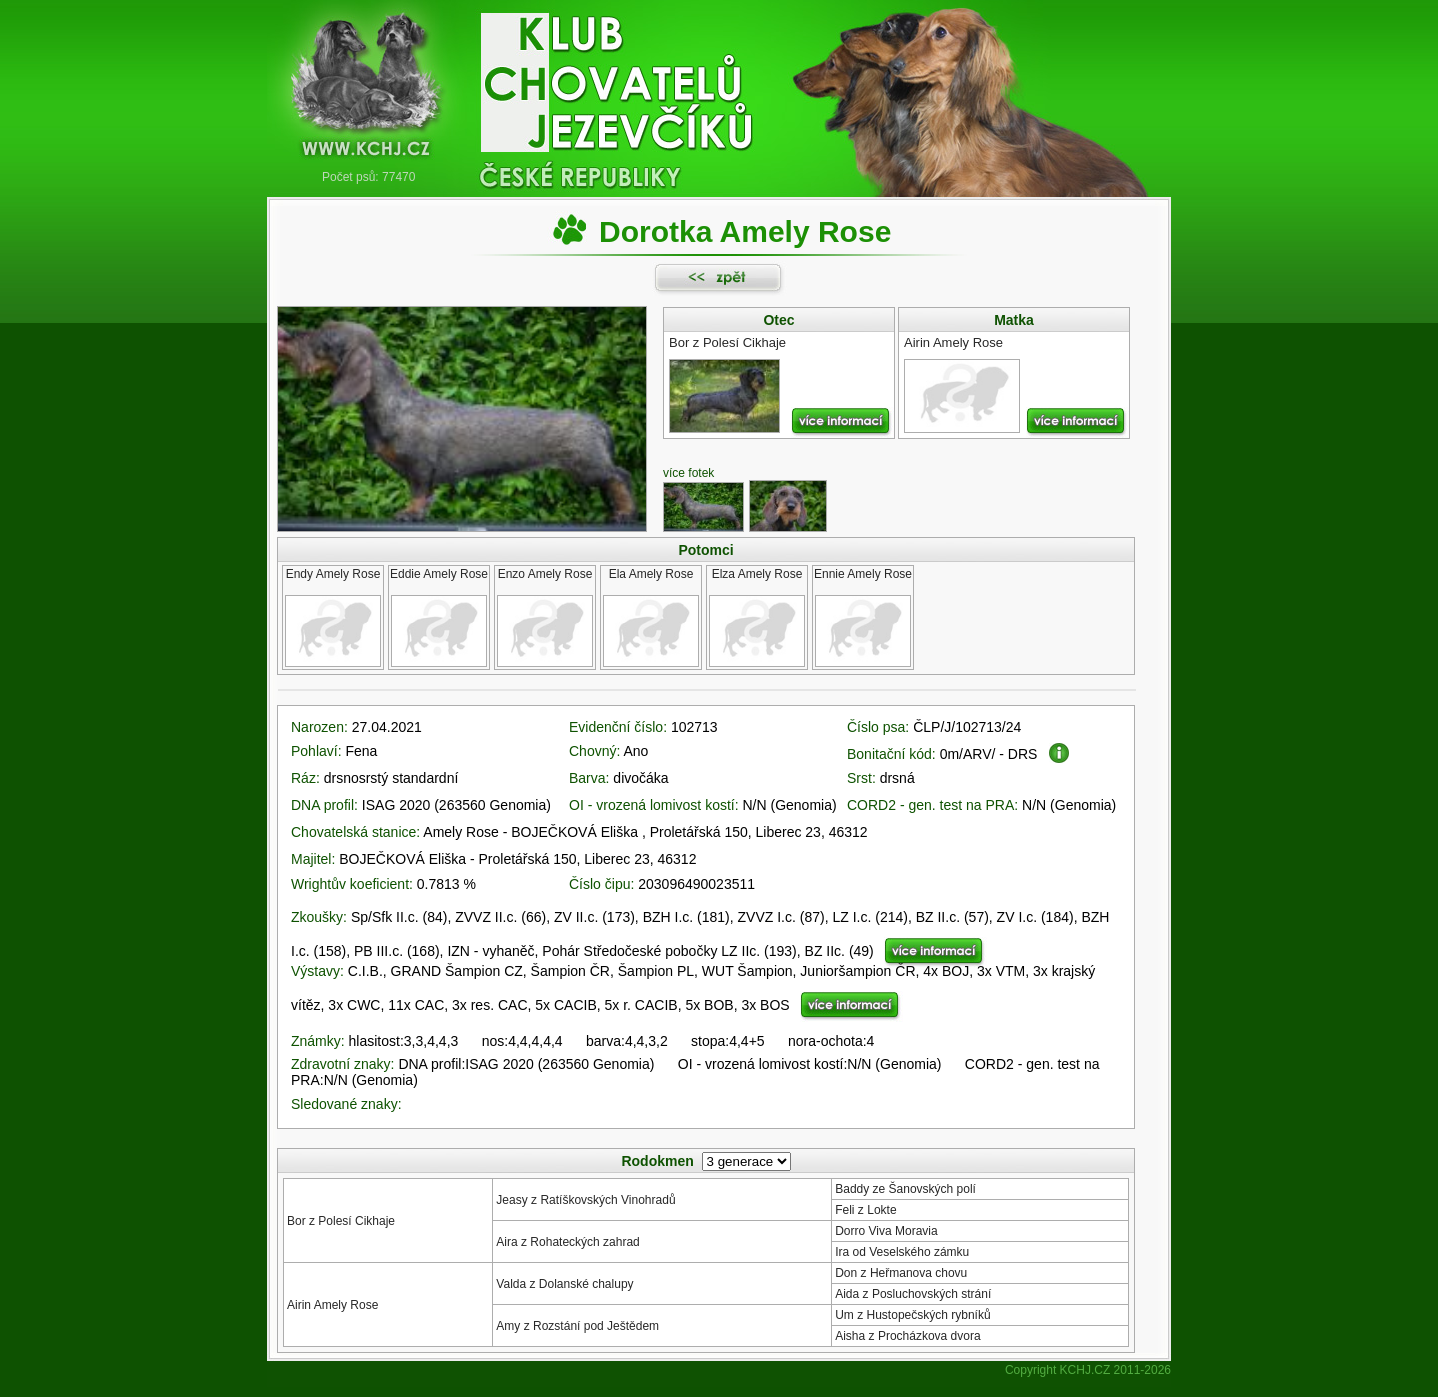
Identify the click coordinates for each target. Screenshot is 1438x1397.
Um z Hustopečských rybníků (912, 1315)
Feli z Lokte (865, 1210)
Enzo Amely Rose (545, 574)
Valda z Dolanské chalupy (564, 1284)
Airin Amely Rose (332, 1305)
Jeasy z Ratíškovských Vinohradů (585, 1200)
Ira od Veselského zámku (902, 1252)
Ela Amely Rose (651, 574)
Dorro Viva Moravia (886, 1231)
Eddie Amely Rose (439, 574)
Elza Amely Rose (757, 574)
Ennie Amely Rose (863, 574)
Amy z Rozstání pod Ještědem (577, 1326)
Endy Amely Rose (333, 574)
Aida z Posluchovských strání (913, 1294)
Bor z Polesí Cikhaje (341, 1221)
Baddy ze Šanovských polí (905, 1189)
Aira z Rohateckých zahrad (567, 1242)
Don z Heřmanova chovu (901, 1273)
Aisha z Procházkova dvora (907, 1336)
